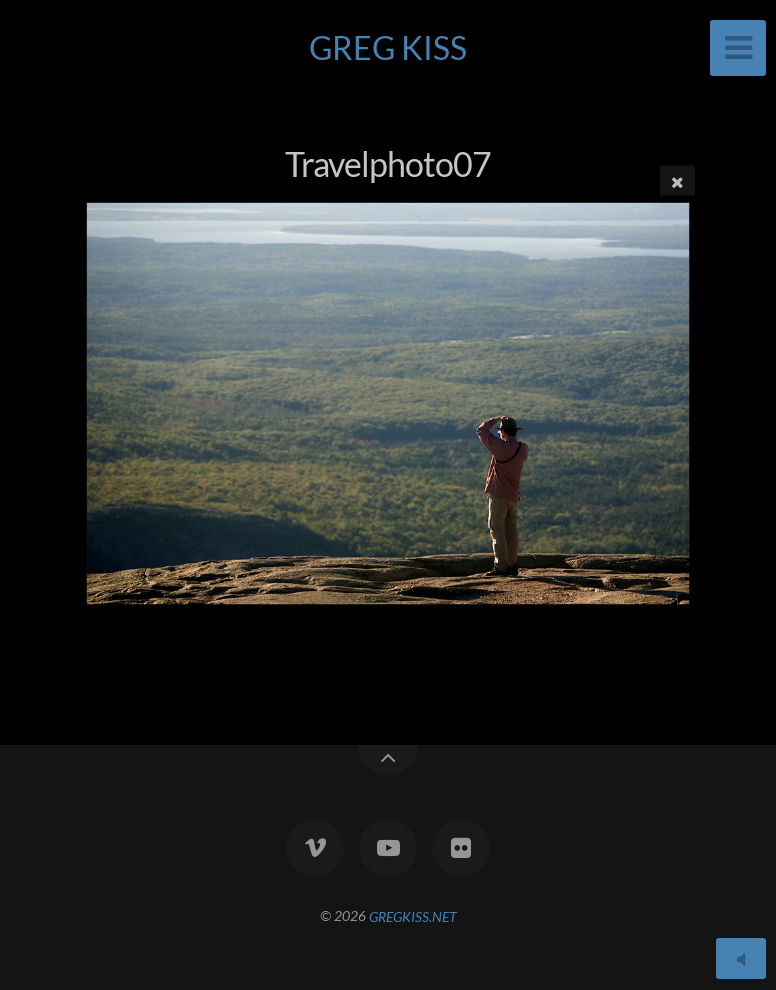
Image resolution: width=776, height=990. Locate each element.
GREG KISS (388, 47)
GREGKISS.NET (413, 915)
